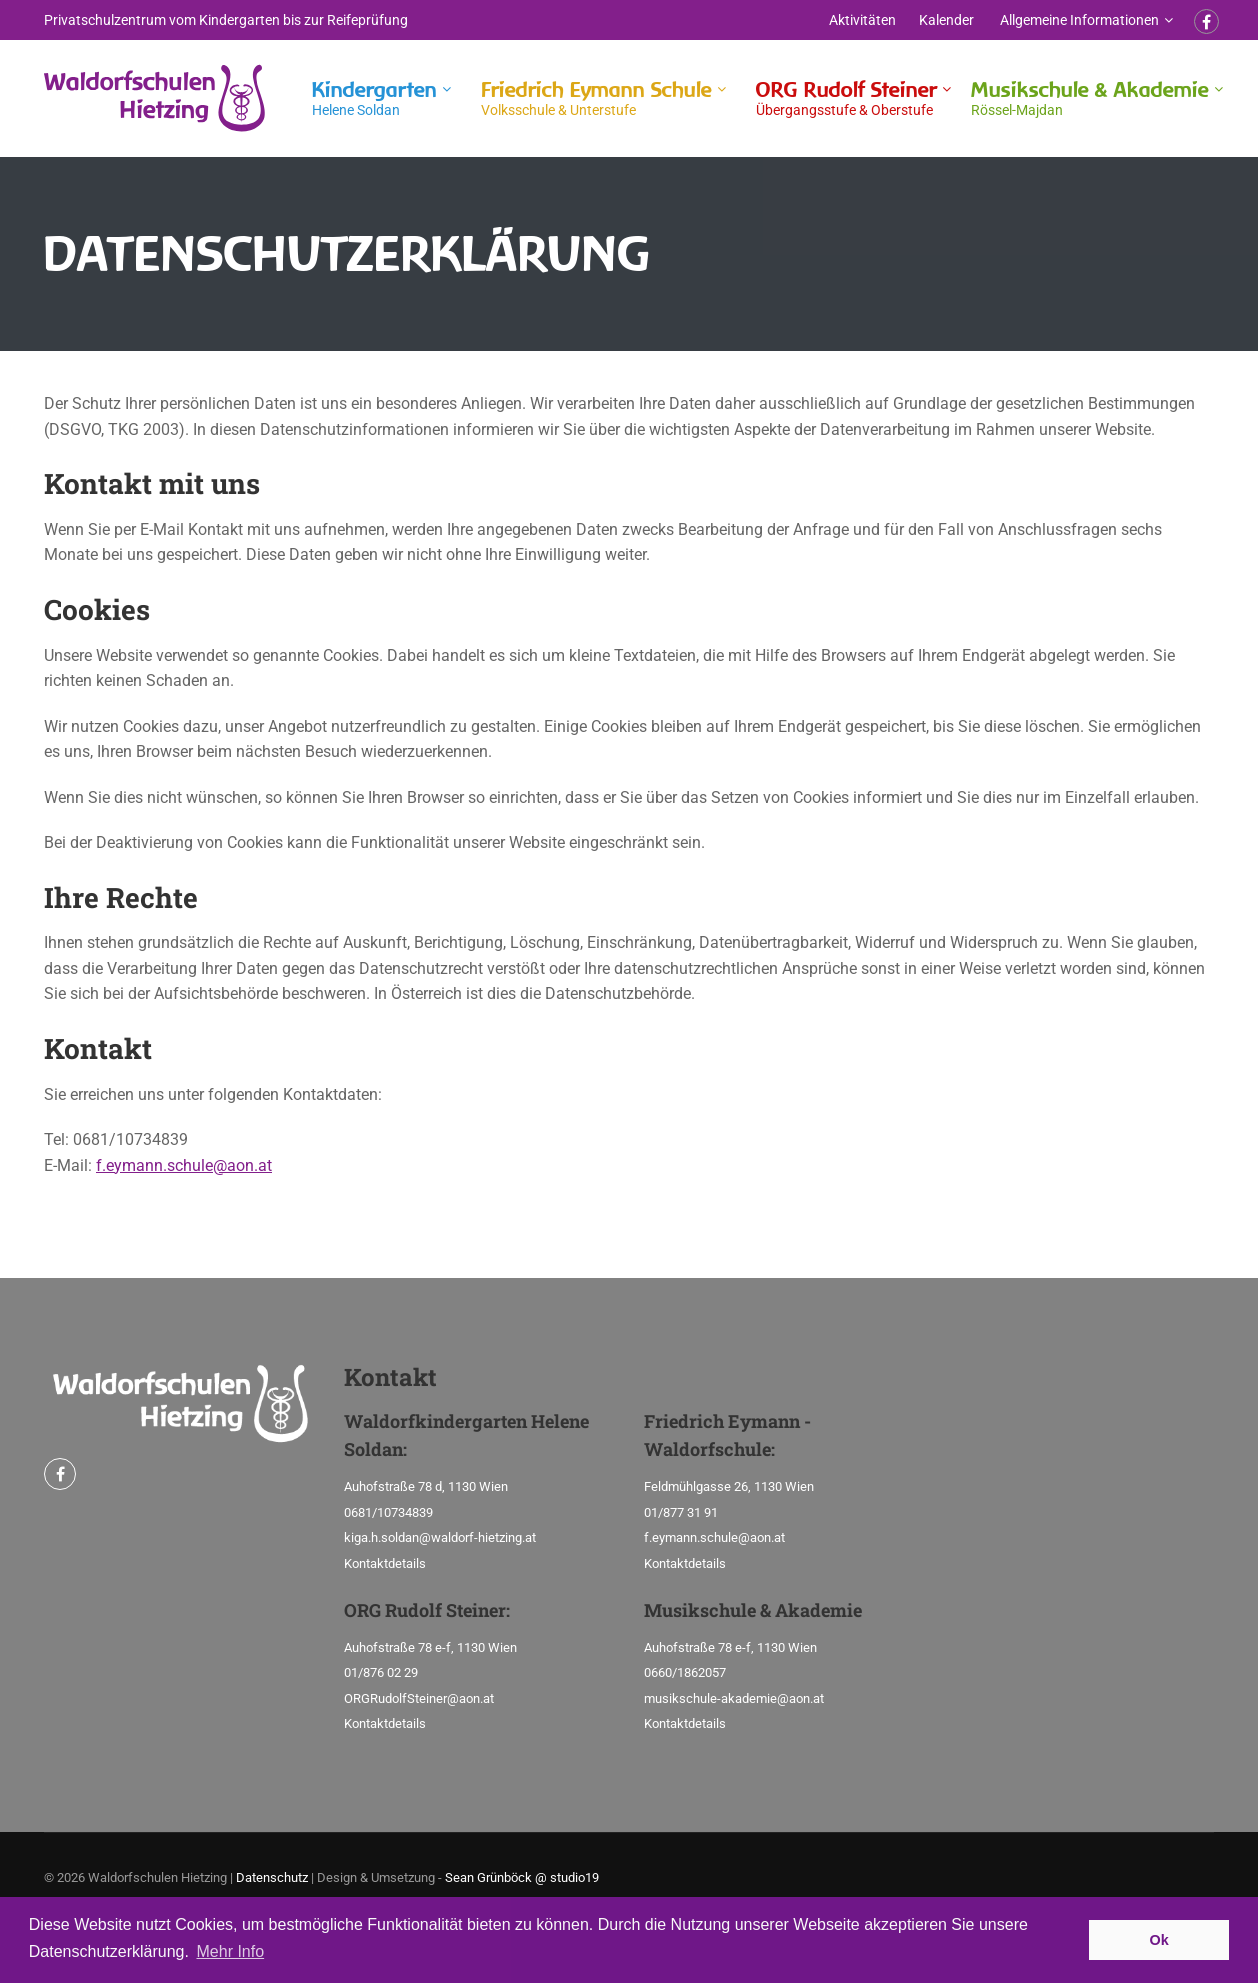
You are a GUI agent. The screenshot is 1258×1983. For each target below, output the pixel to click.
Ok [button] (1159, 1940)
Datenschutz (272, 1877)
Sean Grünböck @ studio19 (522, 1877)
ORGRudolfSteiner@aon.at (419, 1698)
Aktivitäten (862, 20)
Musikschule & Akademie (1090, 98)
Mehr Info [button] (231, 1951)
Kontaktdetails (385, 1563)
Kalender (946, 20)
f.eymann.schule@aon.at (184, 1165)
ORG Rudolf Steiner (846, 98)
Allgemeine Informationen (1079, 20)
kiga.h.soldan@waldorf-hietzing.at (440, 1537)
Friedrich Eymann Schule (596, 98)
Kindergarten (374, 98)
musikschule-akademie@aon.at (734, 1698)
